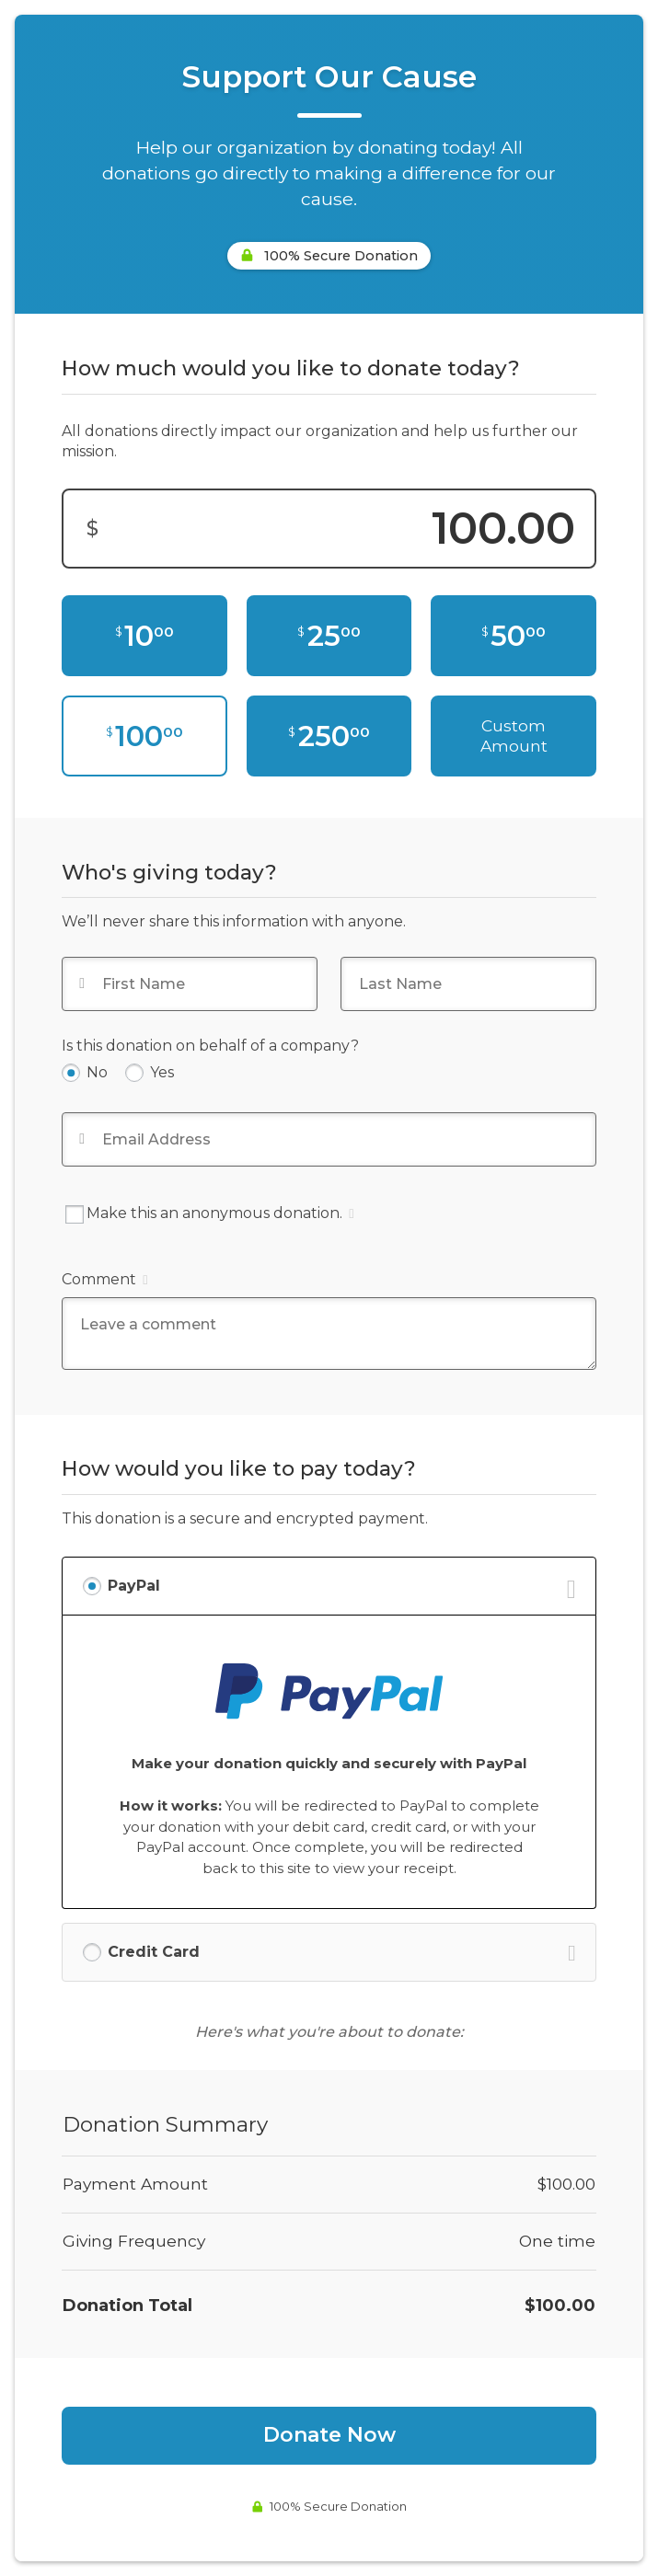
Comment (104, 1279)
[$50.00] (513, 635)
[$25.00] (329, 635)
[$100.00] (144, 736)
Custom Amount (514, 735)
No (97, 1072)
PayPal (134, 1585)
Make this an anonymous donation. (209, 1214)
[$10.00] (144, 635)
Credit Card (154, 1952)
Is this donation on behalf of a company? (210, 1045)
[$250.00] (329, 736)
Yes (162, 1072)
